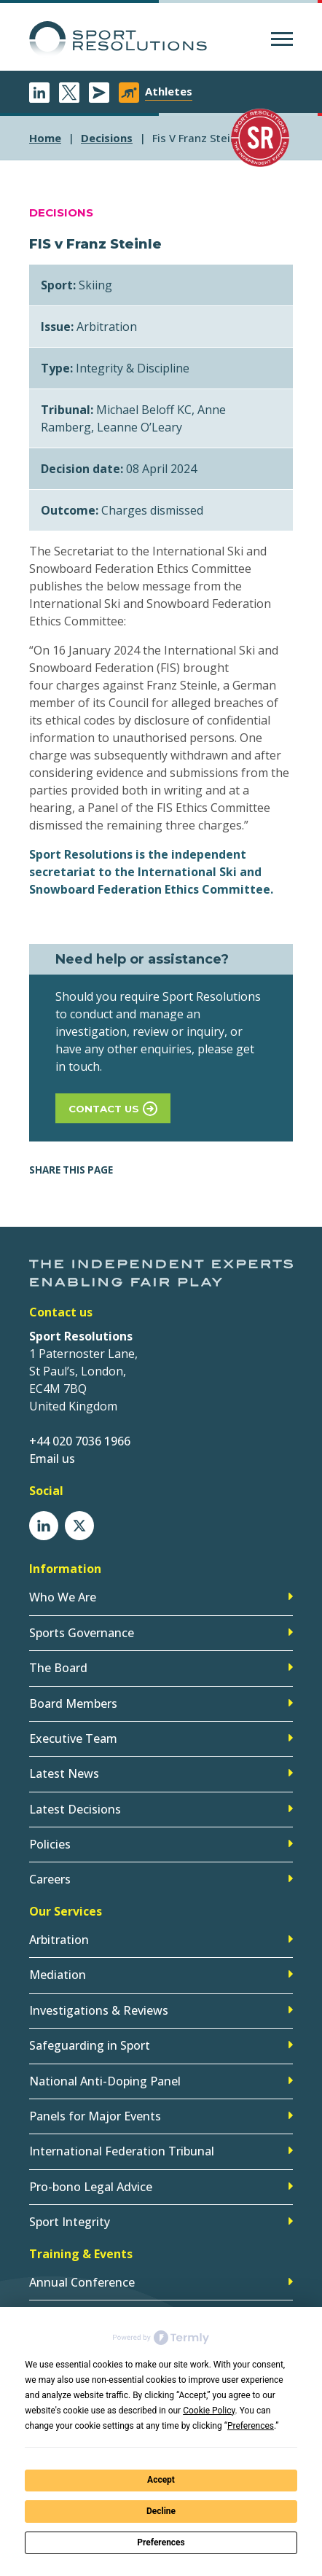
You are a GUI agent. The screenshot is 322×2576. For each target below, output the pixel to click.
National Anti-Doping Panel (105, 2081)
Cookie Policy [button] (209, 2410)
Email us (52, 1459)
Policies (50, 1844)
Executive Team (73, 1738)
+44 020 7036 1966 (79, 1441)
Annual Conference (82, 2282)
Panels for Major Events (95, 2116)
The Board (58, 1668)
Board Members (73, 1703)
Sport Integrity (69, 2222)
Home (45, 137)
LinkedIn (39, 92)
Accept (161, 2480)
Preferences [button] (250, 2426)
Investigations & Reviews (98, 2010)
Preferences (161, 2542)
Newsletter (99, 92)
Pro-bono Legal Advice (90, 2187)
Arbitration (59, 1940)
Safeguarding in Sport (89, 2045)
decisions (107, 137)
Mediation (57, 1975)
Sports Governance (81, 1633)
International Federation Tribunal (121, 2151)
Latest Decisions (75, 1809)
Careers (50, 1879)
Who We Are (62, 1597)
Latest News (64, 1773)
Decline (161, 2511)
